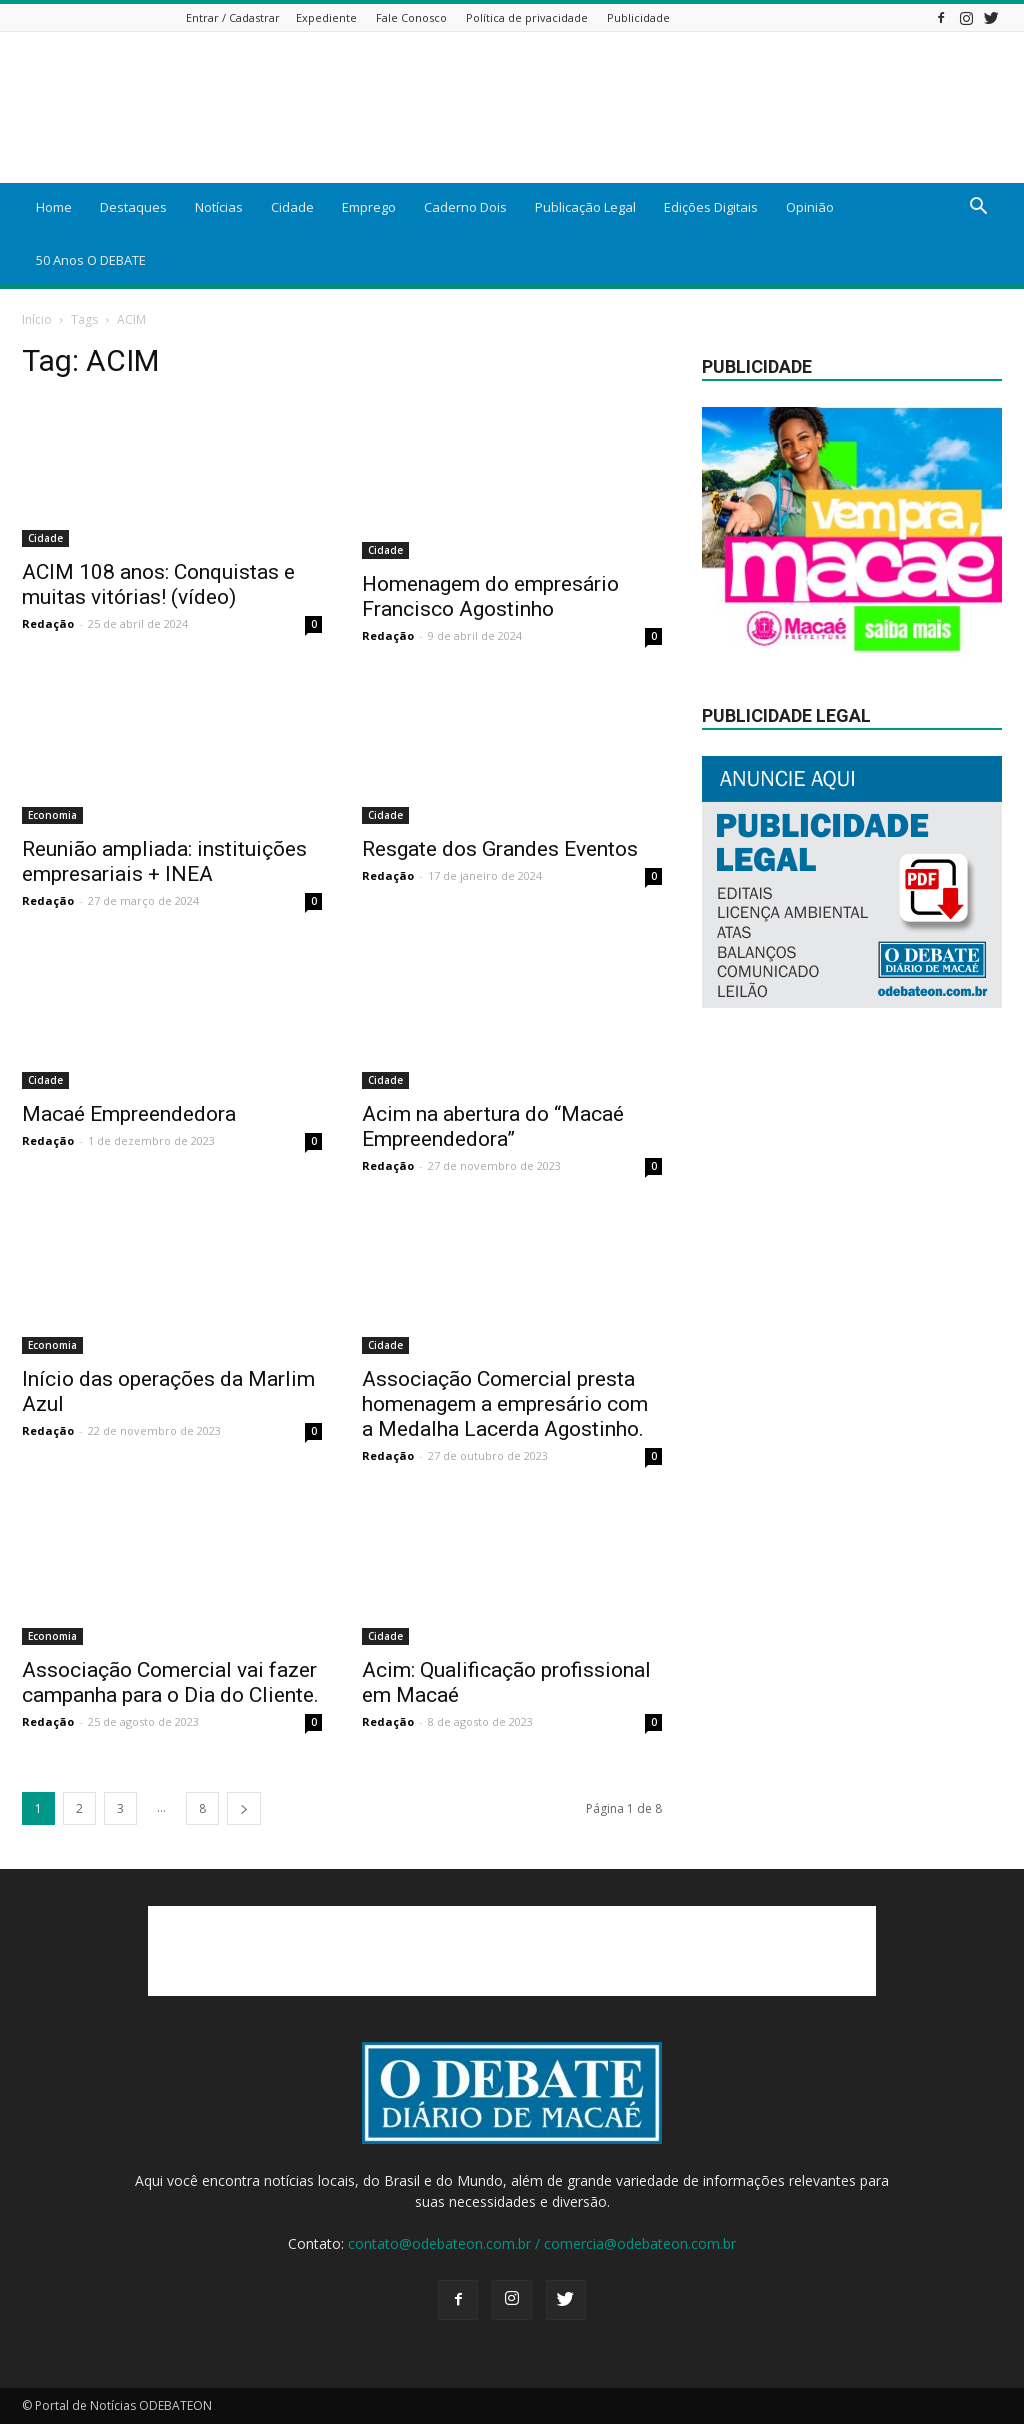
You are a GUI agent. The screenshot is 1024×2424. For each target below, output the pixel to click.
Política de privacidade (527, 17)
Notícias (219, 207)
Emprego (369, 207)
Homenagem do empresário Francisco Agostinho (490, 596)
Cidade (292, 207)
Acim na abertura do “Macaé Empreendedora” (493, 1126)
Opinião (810, 207)
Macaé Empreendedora (129, 1114)
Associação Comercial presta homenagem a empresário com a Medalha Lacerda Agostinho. (505, 1404)
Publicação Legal (585, 207)
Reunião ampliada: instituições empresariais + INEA (164, 861)
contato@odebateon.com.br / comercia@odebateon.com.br (542, 2243)
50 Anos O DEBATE (91, 260)
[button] (978, 208)
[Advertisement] (512, 1951)
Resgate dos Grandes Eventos (500, 849)
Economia (52, 815)
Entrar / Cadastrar (233, 17)
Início (37, 319)
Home (54, 207)
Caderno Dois (465, 207)
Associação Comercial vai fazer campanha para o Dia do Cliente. (170, 1682)
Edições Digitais (711, 207)
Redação (48, 623)
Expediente (326, 17)
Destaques (133, 207)
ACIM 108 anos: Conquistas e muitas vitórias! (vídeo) (158, 584)
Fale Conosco (411, 17)
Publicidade (638, 17)
